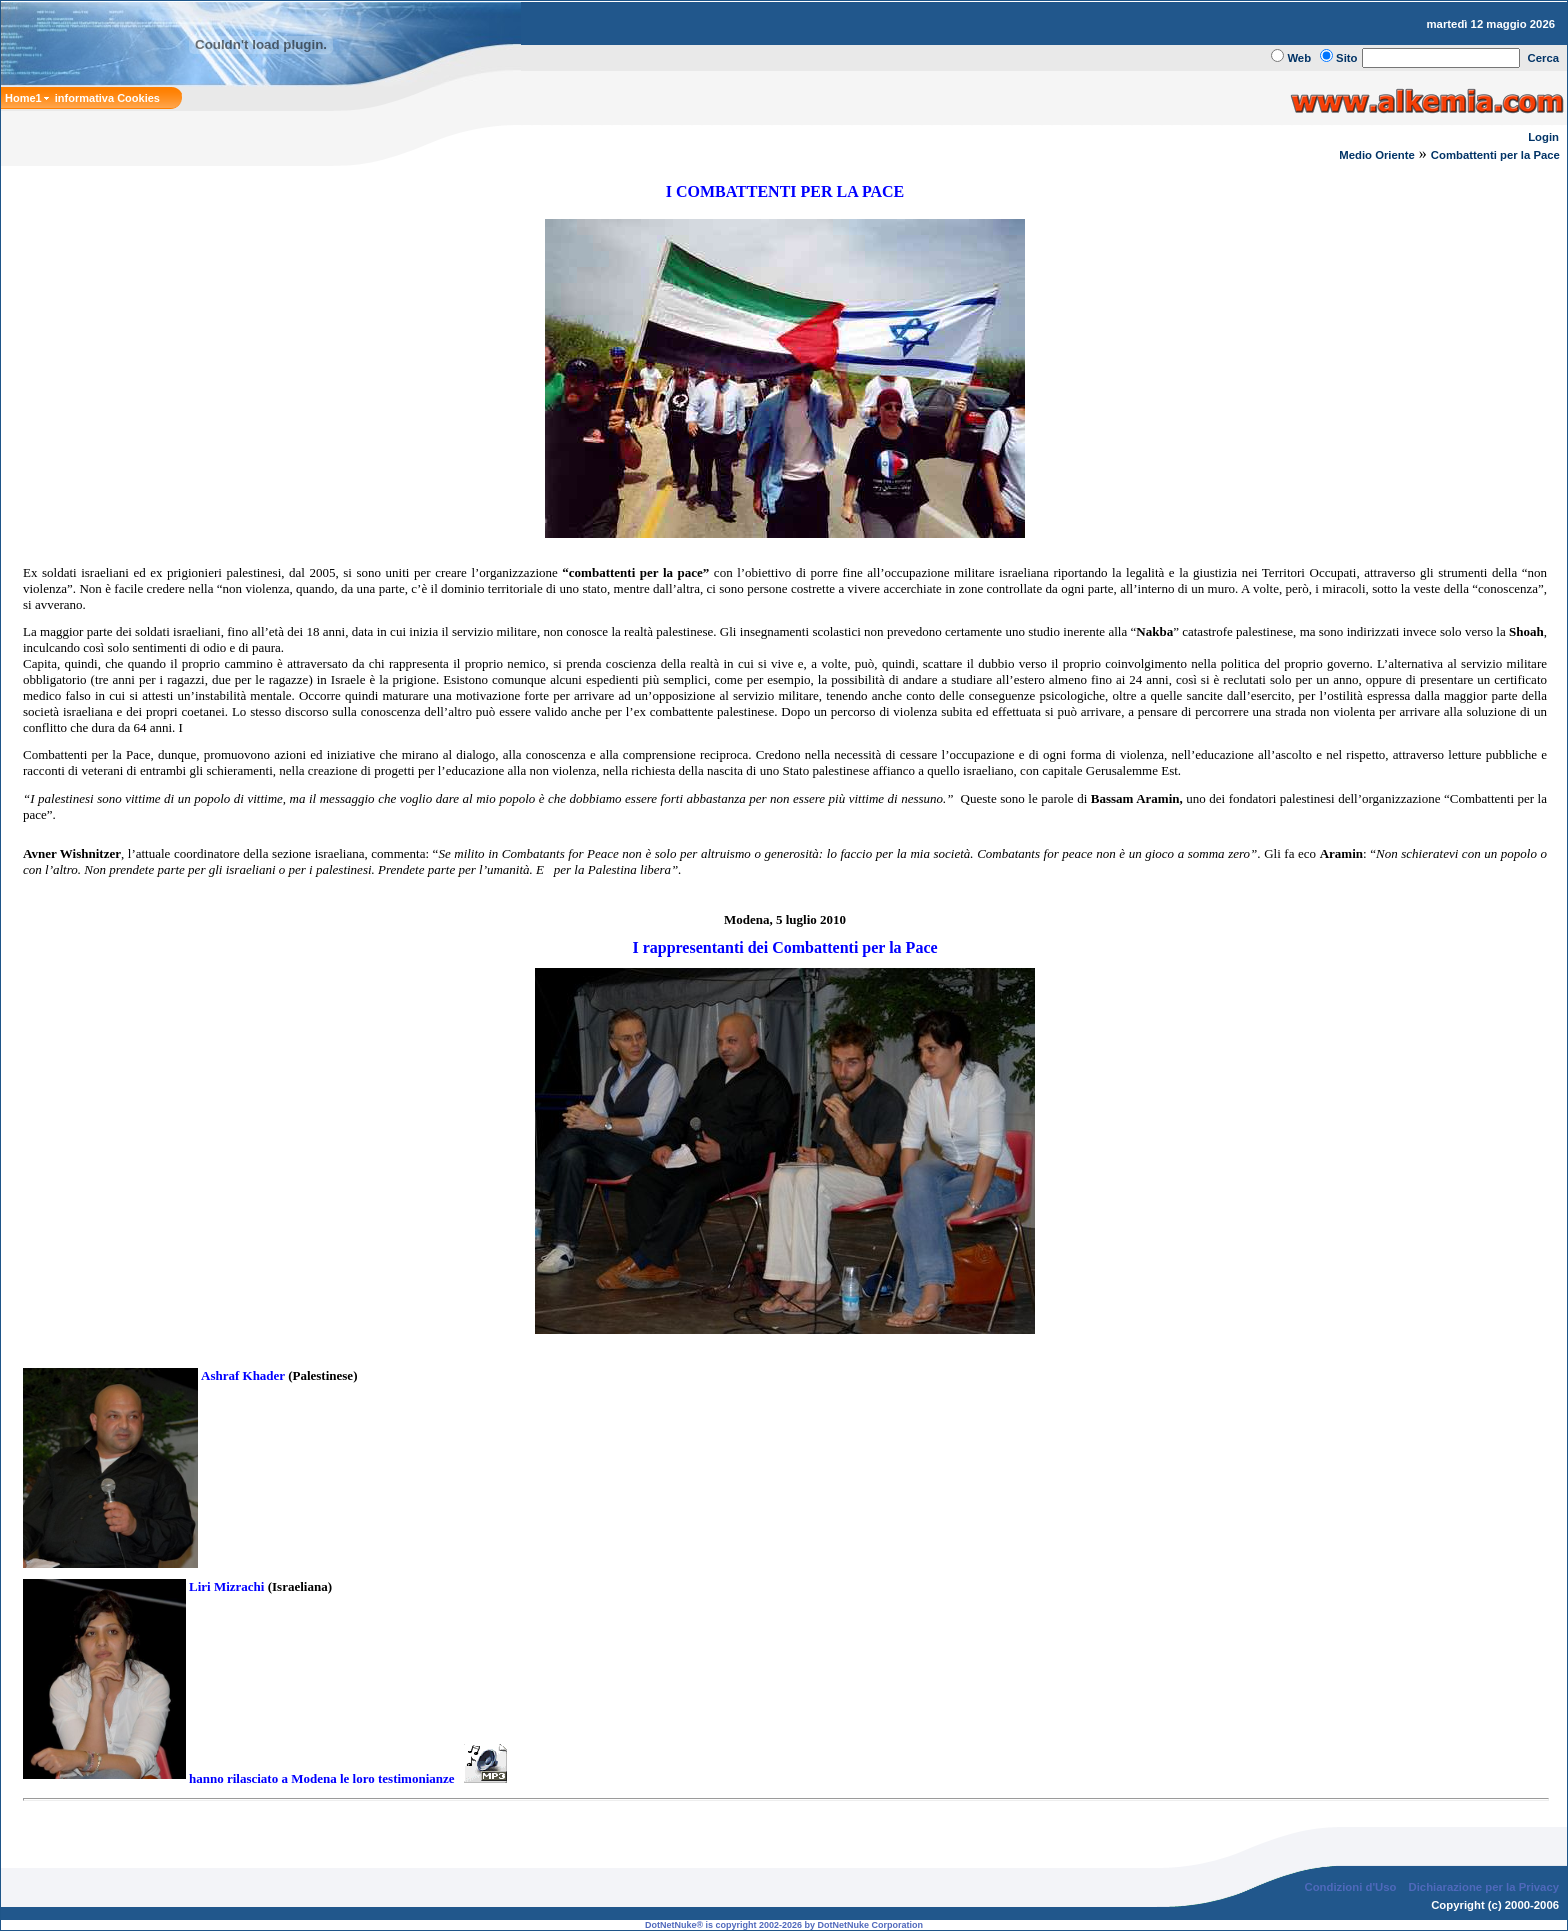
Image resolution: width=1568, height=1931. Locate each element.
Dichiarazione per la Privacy (1484, 1887)
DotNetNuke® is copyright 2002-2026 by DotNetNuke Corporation (784, 1925)
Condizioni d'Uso (1350, 1887)
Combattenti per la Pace (1497, 155)
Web (1299, 58)
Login (1543, 137)
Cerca (1544, 58)
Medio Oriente (1377, 155)
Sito (1346, 58)
